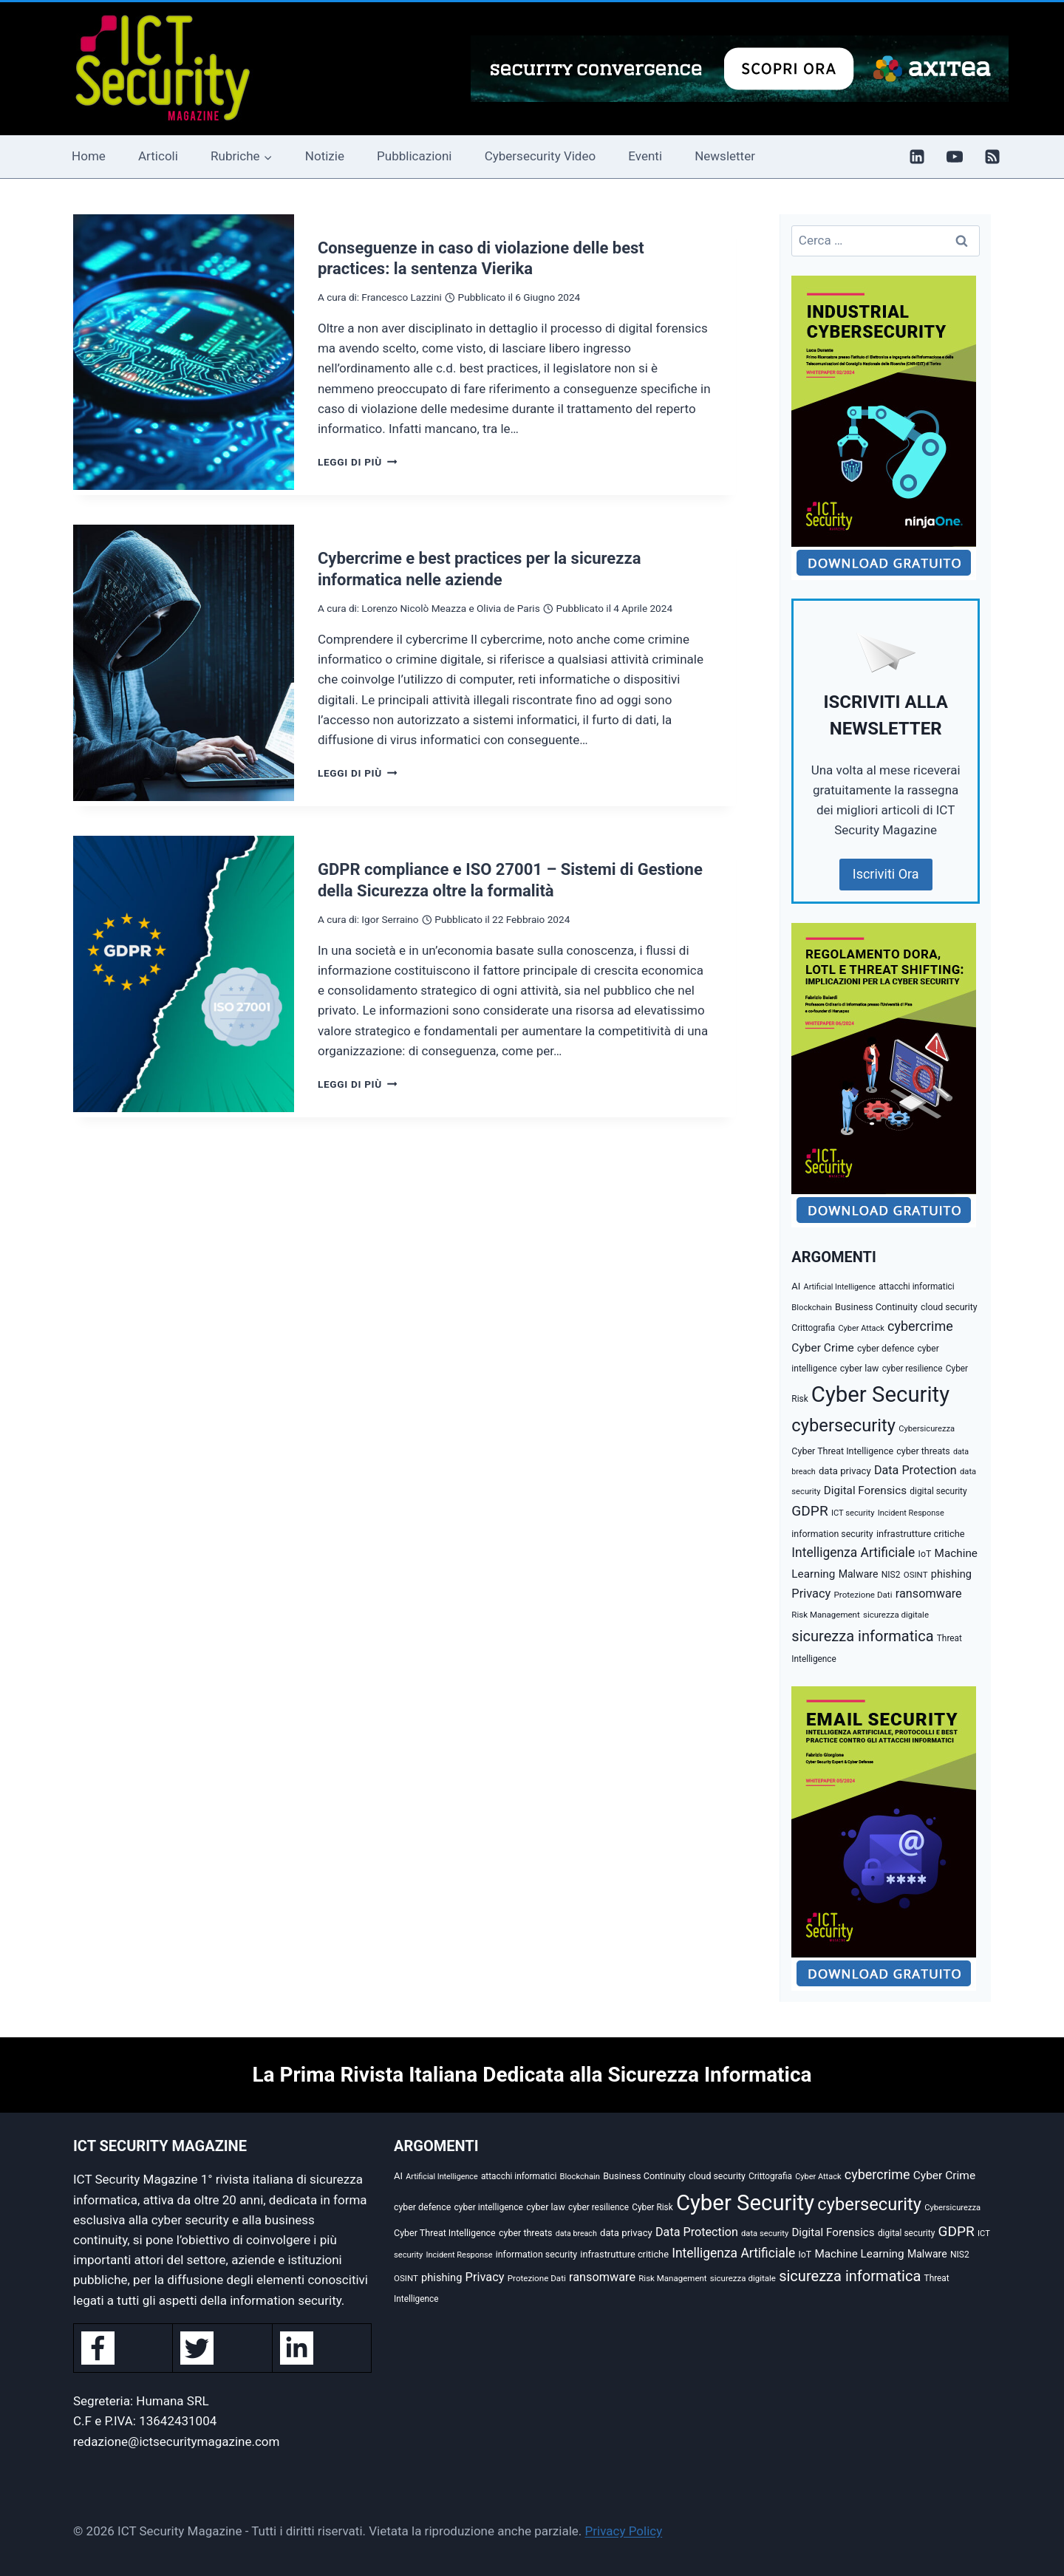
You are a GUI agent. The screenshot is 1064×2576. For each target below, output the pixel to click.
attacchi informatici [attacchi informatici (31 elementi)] (916, 1286)
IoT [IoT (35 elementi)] (925, 1554)
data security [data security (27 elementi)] (764, 2233)
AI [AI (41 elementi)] (795, 1286)
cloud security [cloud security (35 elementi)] (949, 1307)
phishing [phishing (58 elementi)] (951, 1574)
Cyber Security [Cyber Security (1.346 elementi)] (880, 1394)
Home (89, 156)
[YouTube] (954, 156)
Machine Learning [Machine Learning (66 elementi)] (859, 2253)
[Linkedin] (917, 156)
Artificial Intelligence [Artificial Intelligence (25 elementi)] (840, 1287)
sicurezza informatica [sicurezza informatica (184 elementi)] (862, 1636)
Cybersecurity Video (540, 156)
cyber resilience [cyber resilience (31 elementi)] (912, 1368)
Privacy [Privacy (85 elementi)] (811, 1594)
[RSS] (992, 156)
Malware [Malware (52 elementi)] (859, 1574)
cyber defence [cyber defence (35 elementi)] (885, 1348)
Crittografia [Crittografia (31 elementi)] (813, 1328)
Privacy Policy (624, 2531)
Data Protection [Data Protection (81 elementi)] (915, 1470)
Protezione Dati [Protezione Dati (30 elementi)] (862, 1594)
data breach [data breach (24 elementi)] (576, 2233)
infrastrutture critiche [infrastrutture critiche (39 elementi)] (920, 1533)
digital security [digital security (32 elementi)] (938, 1491)
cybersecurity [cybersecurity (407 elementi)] (843, 1425)
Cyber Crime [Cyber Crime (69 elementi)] (822, 1348)
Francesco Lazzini (401, 297)
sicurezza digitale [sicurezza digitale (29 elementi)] (896, 1614)
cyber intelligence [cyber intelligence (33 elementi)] (488, 2207)
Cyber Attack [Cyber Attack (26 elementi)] (861, 1328)
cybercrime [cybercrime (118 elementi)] (920, 1326)
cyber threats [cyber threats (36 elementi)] (923, 1450)
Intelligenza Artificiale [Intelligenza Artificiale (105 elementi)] (853, 1552)
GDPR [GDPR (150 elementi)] (809, 1510)
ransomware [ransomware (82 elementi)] (929, 1594)
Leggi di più (357, 462)
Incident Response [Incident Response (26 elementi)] (911, 1513)
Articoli (158, 156)
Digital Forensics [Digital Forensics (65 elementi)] (865, 1490)
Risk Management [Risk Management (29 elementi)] (825, 1614)
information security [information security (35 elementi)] (832, 1534)
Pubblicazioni (414, 156)
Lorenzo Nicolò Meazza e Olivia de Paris (450, 608)
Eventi (645, 156)
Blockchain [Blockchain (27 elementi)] (811, 1307)
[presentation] (183, 352)
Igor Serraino (389, 919)
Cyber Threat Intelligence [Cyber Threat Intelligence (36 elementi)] (842, 1450)
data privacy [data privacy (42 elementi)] (845, 1470)
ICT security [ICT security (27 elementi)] (853, 1513)
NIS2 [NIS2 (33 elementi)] (891, 1575)
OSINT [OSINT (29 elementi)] (916, 1575)
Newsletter (725, 156)
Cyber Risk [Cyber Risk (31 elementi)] (652, 2207)
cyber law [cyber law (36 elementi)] (859, 1368)
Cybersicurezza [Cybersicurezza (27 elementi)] (926, 1429)
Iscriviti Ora (886, 874)
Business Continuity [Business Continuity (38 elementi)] (876, 1306)
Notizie (324, 156)
